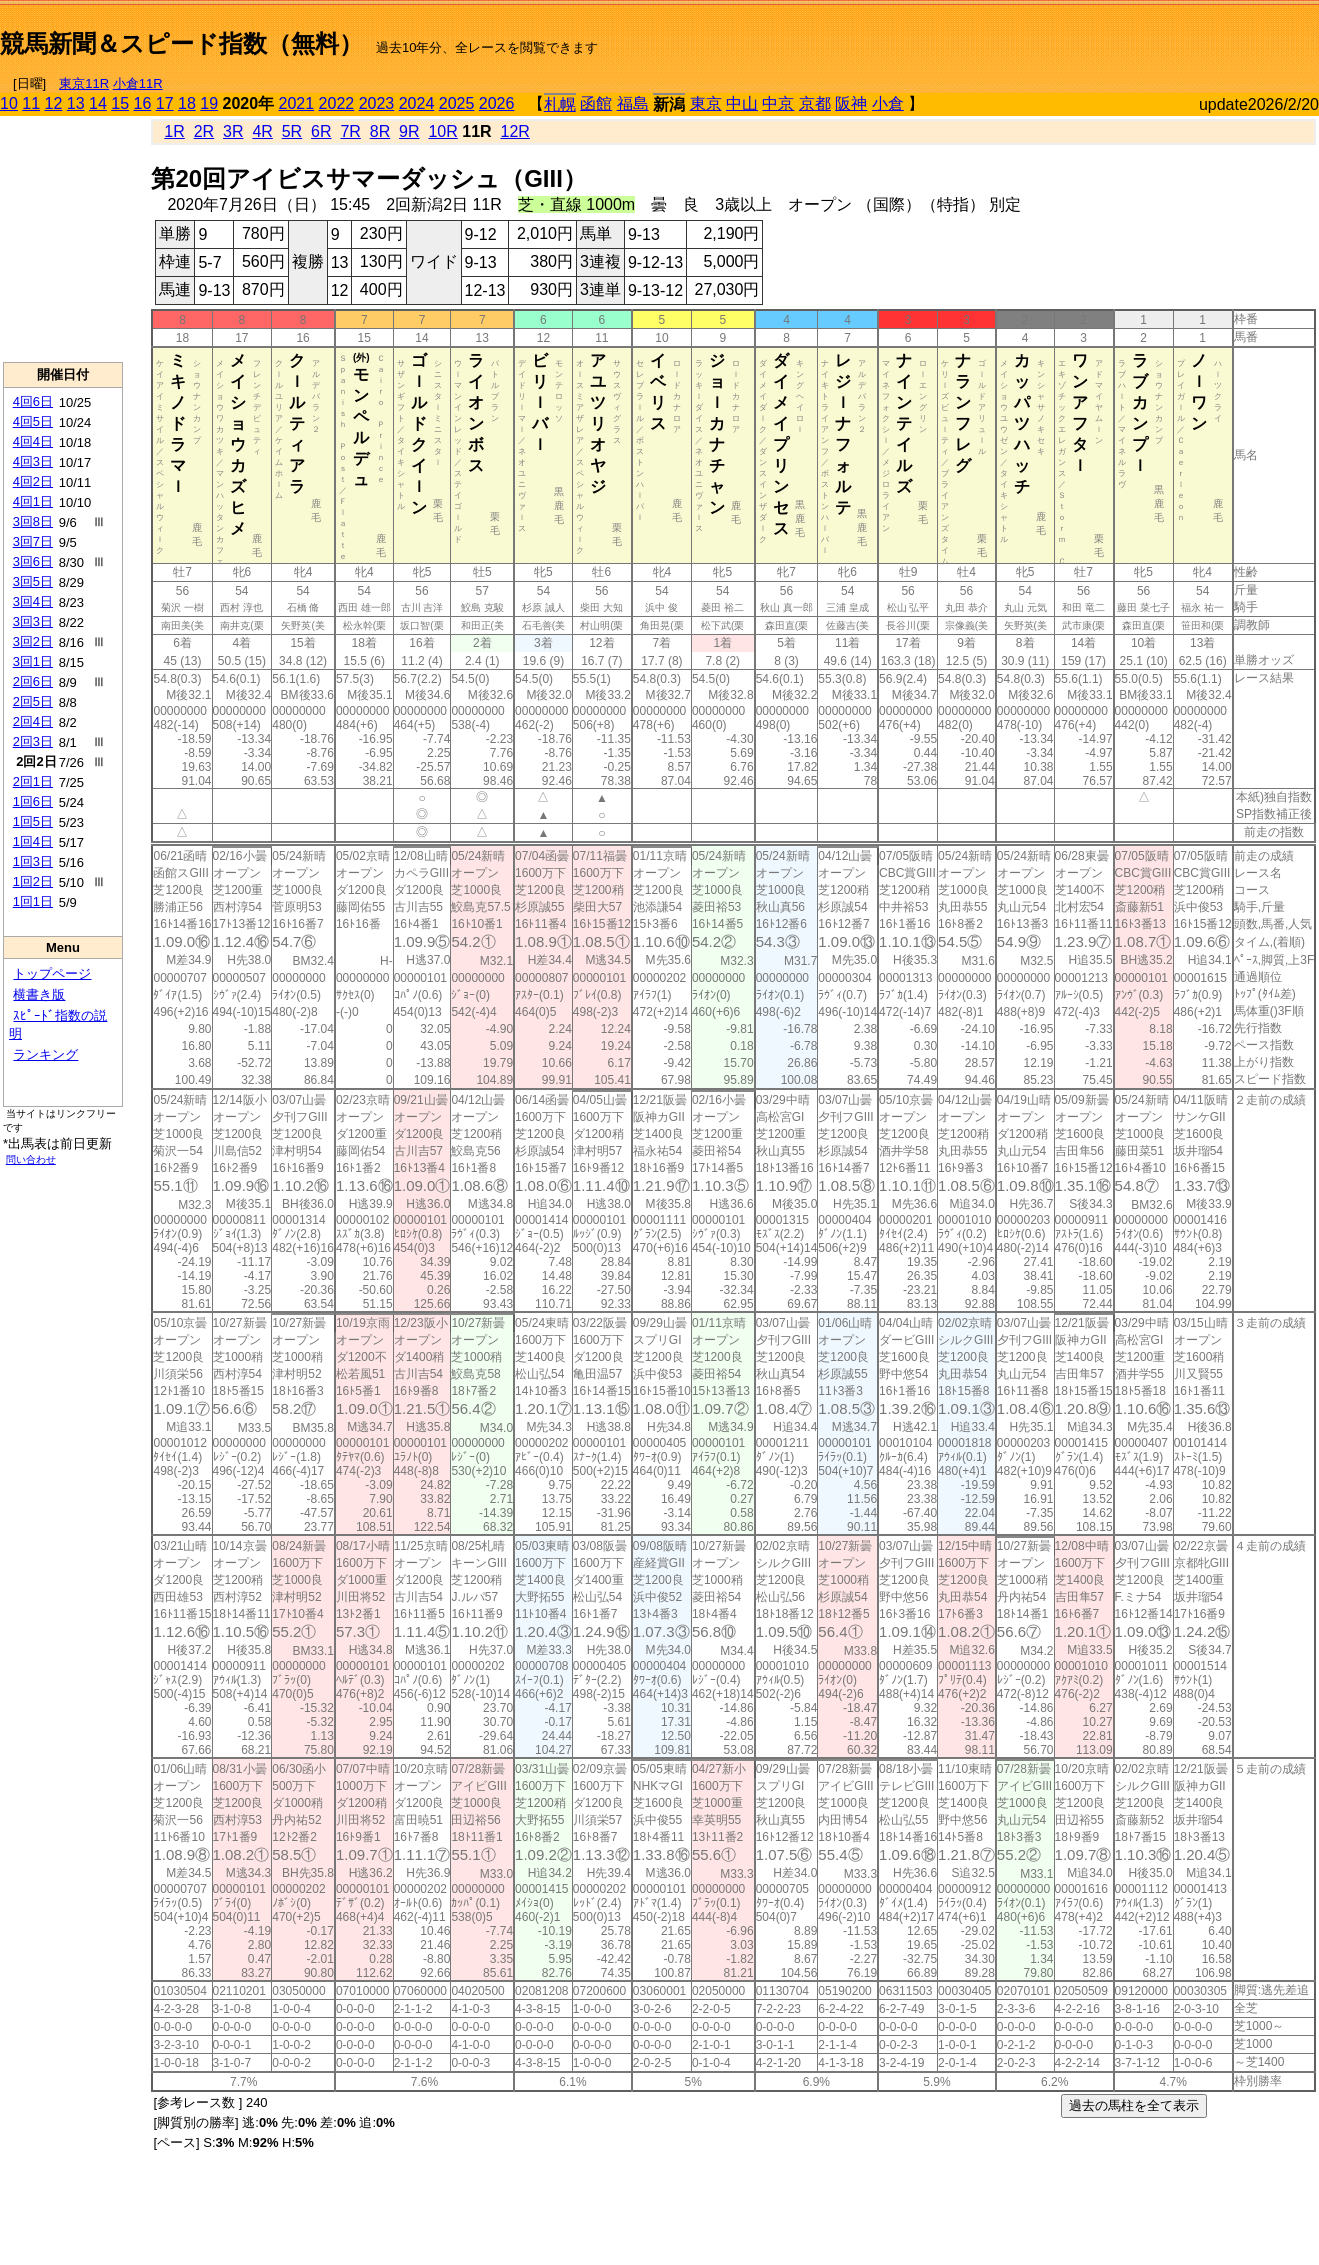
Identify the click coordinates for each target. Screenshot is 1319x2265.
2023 (377, 103)
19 (209, 103)
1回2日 (33, 881)
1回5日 (33, 821)
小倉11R (138, 83)
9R (409, 131)
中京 (778, 103)
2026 (497, 103)
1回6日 (33, 801)
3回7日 (33, 541)
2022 (337, 103)
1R (174, 131)
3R (233, 131)
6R (321, 131)
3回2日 (33, 641)
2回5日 (33, 701)
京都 (815, 103)
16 (143, 103)
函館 (596, 103)
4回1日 (33, 501)
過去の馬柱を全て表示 (1134, 2105)
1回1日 (33, 901)
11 (31, 103)
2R (204, 131)
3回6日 (33, 561)
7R (350, 131)
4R (262, 131)
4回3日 (33, 461)
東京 (706, 103)
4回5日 (33, 421)
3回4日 (33, 601)
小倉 (888, 103)
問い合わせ (31, 1159)
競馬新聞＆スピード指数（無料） (181, 43)
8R (380, 131)
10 (9, 103)
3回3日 (33, 621)
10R (442, 131)
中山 (742, 103)
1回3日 (33, 861)
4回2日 (33, 481)
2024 (417, 103)
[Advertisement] (63, 239)
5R (292, 131)
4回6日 (33, 401)
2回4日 (33, 721)
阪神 (851, 103)
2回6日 (33, 681)
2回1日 (33, 781)
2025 (457, 103)
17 (165, 103)
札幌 (560, 104)
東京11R (84, 83)
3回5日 (33, 581)
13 (76, 103)
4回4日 (33, 441)
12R (515, 131)
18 (187, 103)
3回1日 (33, 661)
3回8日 (33, 521)
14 (98, 103)
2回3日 (33, 741)
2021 (297, 103)
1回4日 (33, 841)
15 (120, 103)
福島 (633, 103)
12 (54, 103)
